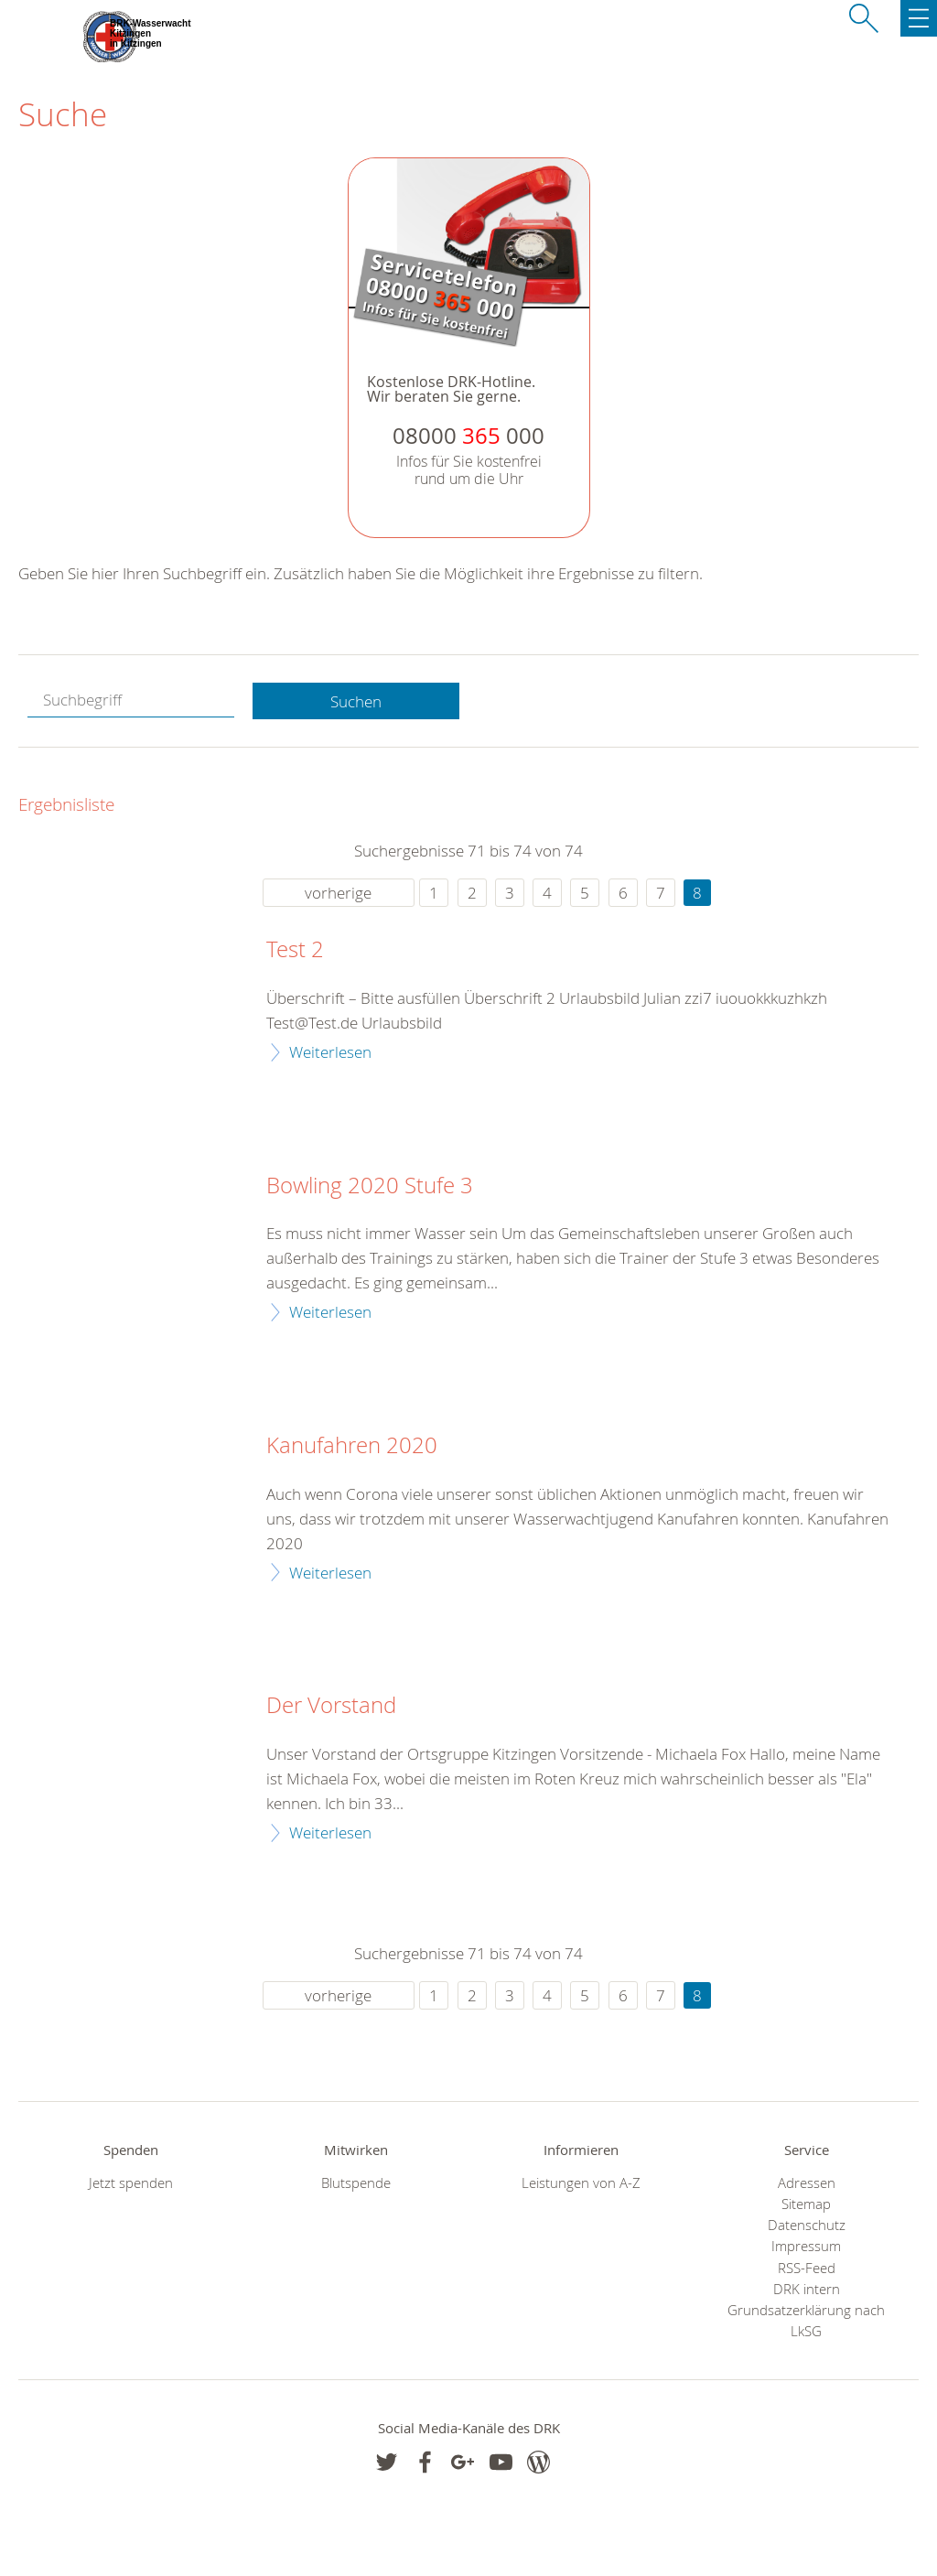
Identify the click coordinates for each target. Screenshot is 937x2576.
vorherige (338, 892)
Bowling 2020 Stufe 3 (369, 1186)
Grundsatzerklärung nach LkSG (806, 2320)
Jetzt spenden (131, 2183)
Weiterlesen (330, 1051)
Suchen (356, 701)
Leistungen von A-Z (581, 2183)
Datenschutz (806, 2225)
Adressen (806, 2183)
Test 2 (295, 950)
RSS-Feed (806, 2268)
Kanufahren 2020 (351, 1446)
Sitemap (806, 2204)
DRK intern (806, 2289)
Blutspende (356, 2183)
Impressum (806, 2246)
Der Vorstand (331, 1705)
